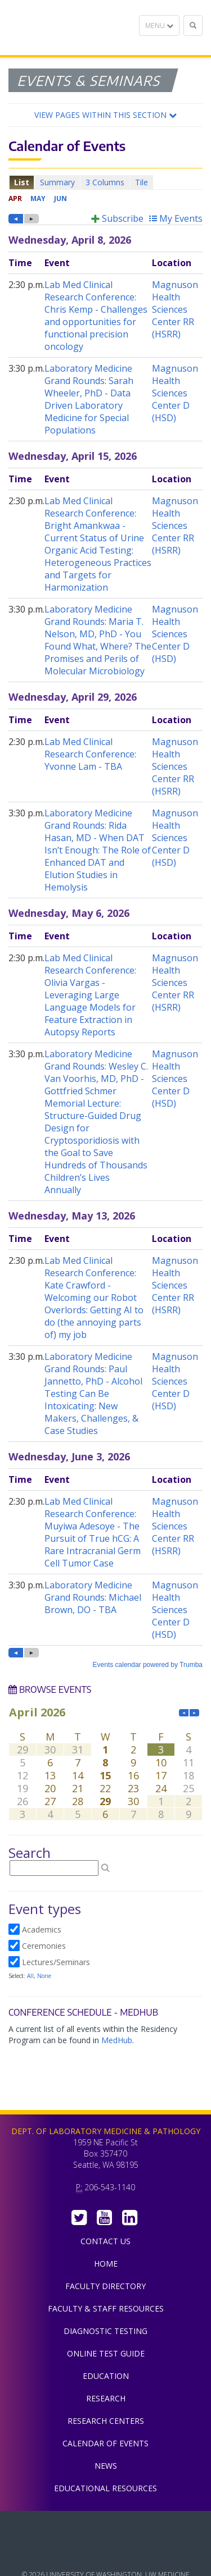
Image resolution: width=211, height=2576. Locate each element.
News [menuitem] (106, 2465)
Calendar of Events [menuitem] (105, 2443)
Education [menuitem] (106, 2376)
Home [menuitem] (106, 2263)
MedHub (116, 2040)
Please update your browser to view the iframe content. (105, 182)
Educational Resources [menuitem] (105, 2488)
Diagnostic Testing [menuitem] (105, 2331)
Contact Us (105, 2241)
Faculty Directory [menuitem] (105, 2286)
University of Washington (105, 2553)
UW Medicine (105, 2527)
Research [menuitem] (105, 2398)
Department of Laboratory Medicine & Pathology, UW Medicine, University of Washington (66, 27)
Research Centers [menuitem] (106, 2420)
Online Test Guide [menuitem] (106, 2353)
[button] (105, 115)
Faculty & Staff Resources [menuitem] (106, 2308)
